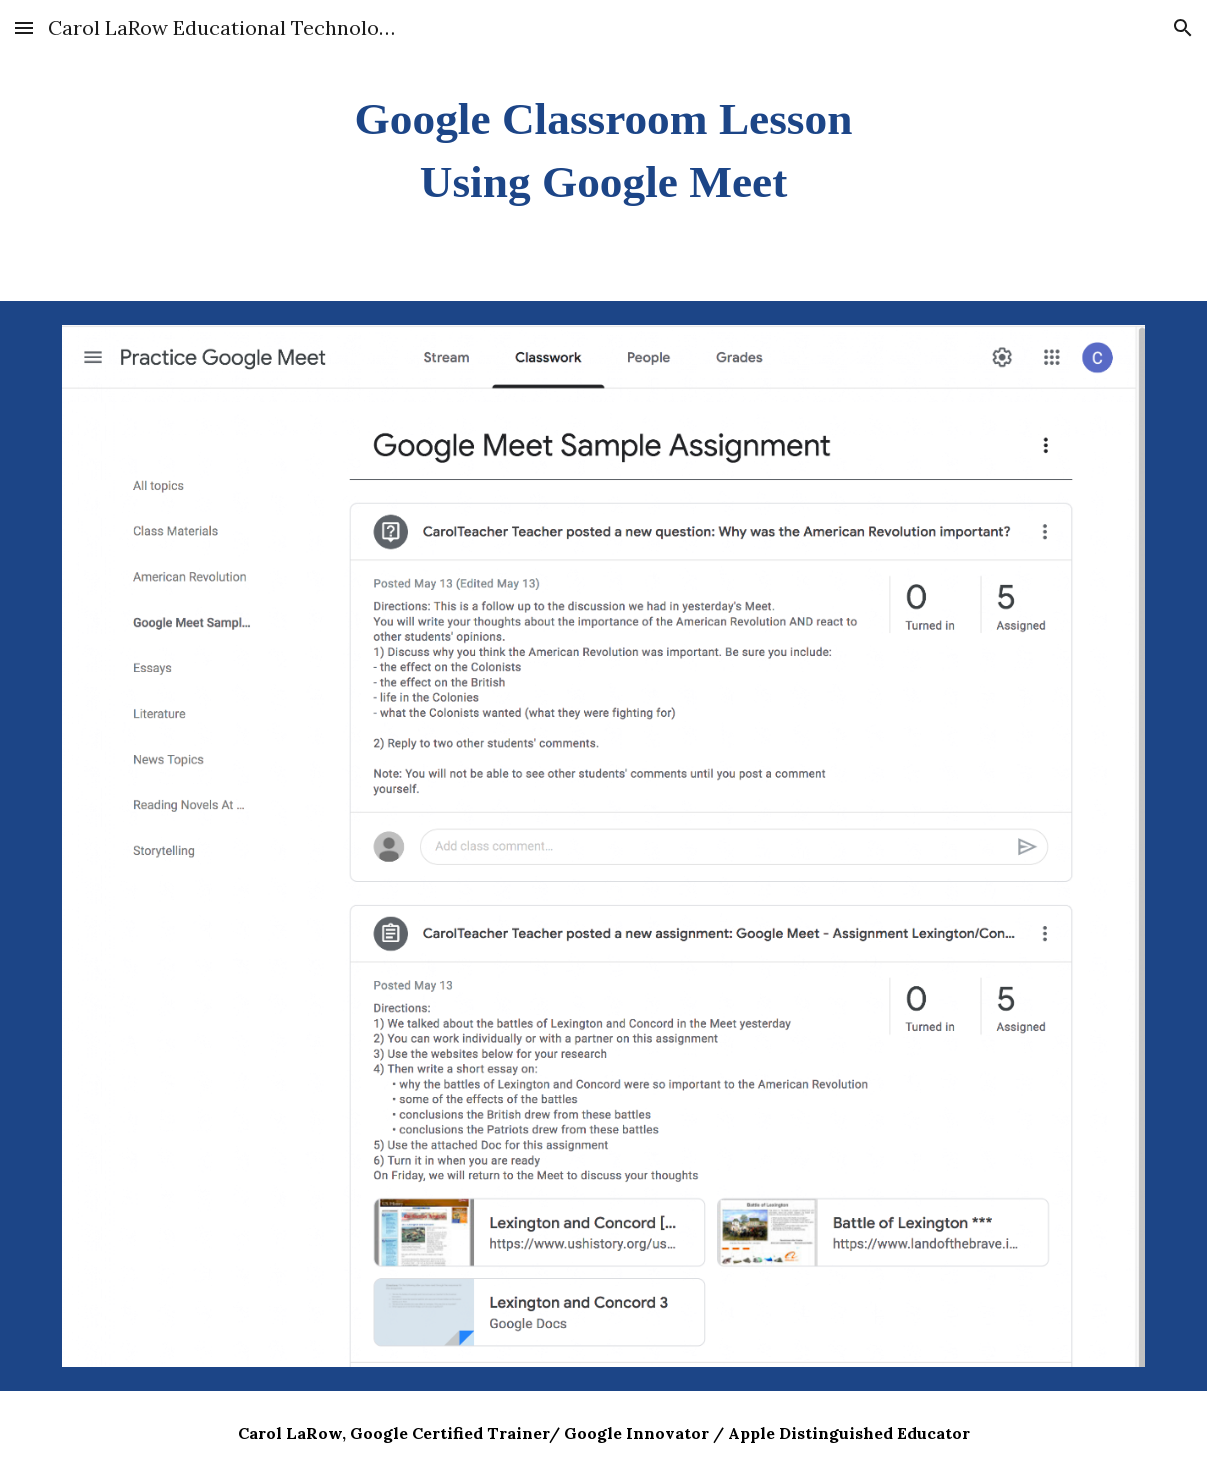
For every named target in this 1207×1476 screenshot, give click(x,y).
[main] (603, 150)
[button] (24, 27)
